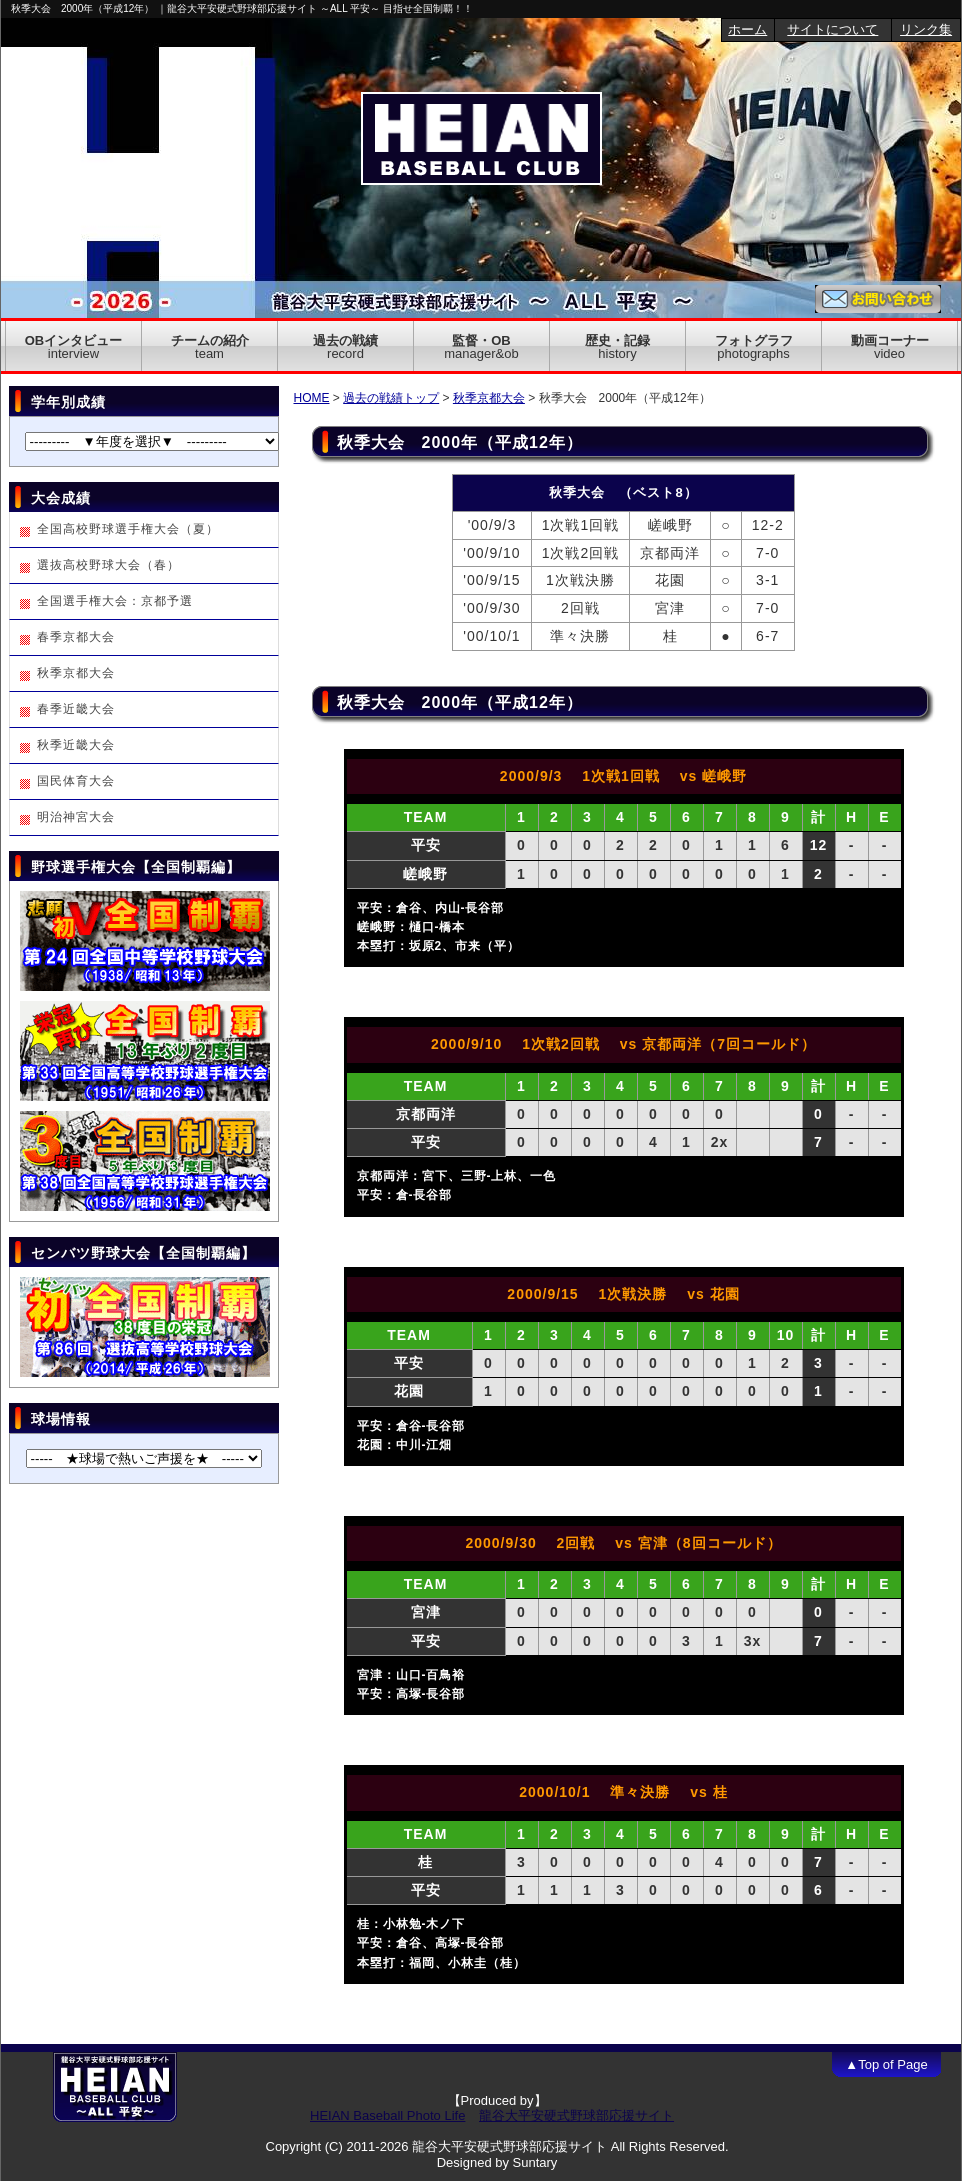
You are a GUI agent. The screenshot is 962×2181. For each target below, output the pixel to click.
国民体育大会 (76, 781)
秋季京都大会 (489, 398)
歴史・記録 (617, 347)
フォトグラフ (754, 347)
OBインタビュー (74, 347)
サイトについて (832, 29)
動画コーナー (890, 347)
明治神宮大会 (76, 817)
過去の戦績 (345, 347)
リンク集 (926, 29)
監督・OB (481, 347)
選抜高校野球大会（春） (108, 565)
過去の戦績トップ (391, 398)
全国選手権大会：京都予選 (115, 601)
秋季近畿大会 (76, 745)
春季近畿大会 (76, 709)
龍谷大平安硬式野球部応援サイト (576, 2115)
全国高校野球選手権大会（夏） (128, 529)
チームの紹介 (210, 347)
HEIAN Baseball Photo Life (387, 2115)
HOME (312, 398)
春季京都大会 (76, 637)
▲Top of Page (886, 2064)
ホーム (747, 29)
